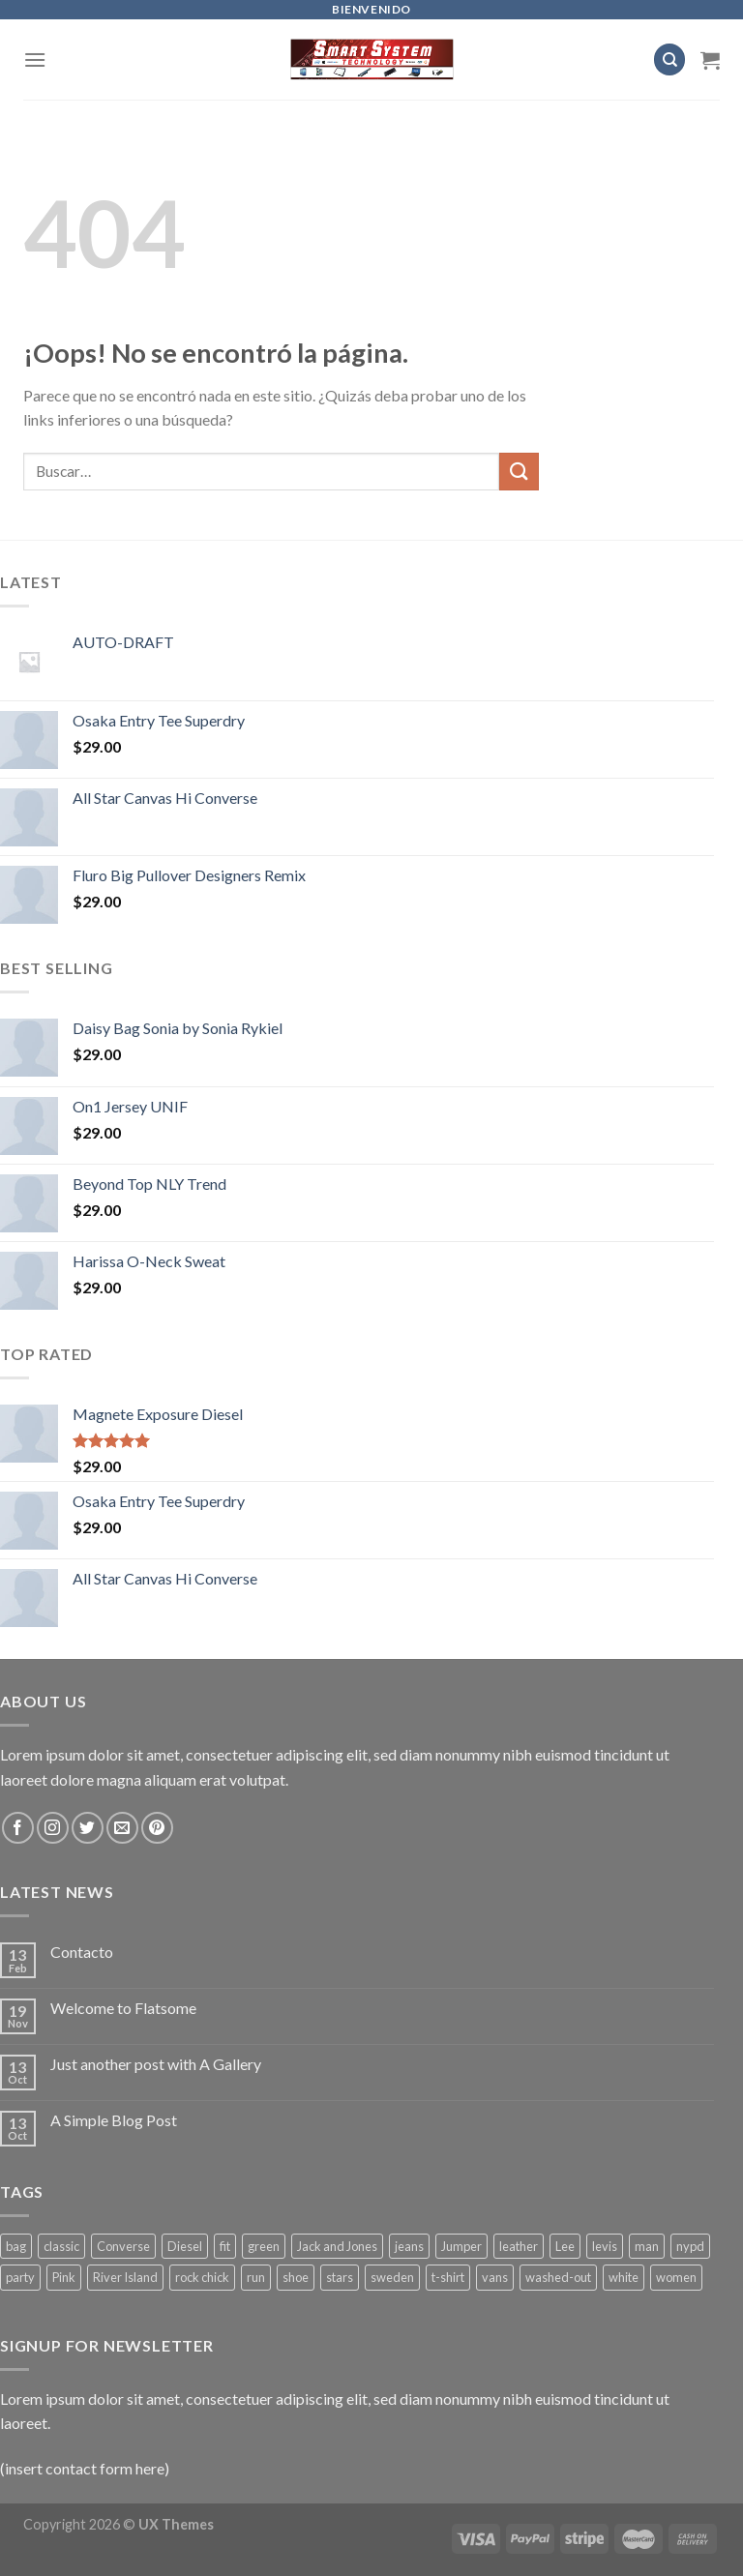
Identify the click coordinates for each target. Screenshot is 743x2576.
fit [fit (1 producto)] (225, 2246)
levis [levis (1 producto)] (604, 2246)
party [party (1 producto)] (20, 2277)
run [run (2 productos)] (256, 2277)
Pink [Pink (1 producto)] (63, 2277)
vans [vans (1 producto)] (495, 2277)
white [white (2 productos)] (624, 2277)
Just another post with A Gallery (155, 2064)
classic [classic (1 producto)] (61, 2246)
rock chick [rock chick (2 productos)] (202, 2277)
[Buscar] (669, 59)
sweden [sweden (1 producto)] (392, 2277)
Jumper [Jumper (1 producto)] (461, 2246)
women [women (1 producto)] (676, 2277)
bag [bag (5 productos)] (16, 2246)
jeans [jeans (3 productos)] (409, 2246)
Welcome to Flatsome (123, 2008)
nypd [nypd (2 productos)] (690, 2246)
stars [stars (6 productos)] (339, 2277)
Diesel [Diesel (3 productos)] (184, 2246)
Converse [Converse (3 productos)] (123, 2246)
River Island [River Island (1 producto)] (125, 2277)
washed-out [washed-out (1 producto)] (558, 2277)
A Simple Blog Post (113, 2120)
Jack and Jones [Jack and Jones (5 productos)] (337, 2246)
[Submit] (518, 471)
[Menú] (34, 59)
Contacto (81, 1951)
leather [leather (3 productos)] (518, 2246)
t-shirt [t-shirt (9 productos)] (447, 2277)
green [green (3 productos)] (264, 2246)
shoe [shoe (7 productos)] (295, 2277)
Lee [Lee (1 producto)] (565, 2246)
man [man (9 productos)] (647, 2246)
